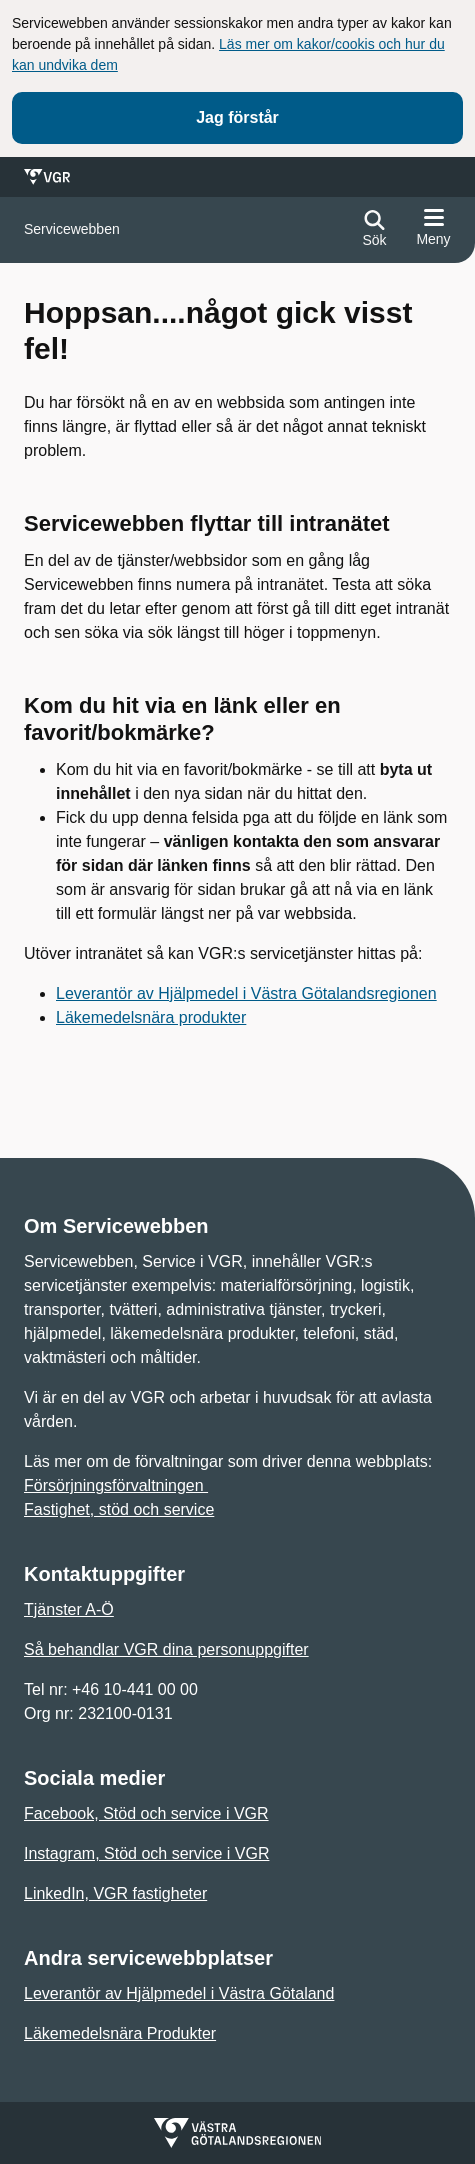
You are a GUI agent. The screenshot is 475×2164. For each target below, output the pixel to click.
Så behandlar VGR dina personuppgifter (166, 1649)
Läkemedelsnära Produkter (120, 2033)
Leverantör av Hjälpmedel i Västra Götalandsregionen (246, 993)
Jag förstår (237, 117)
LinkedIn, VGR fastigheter (115, 1893)
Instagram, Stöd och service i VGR (146, 1853)
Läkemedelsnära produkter (151, 1017)
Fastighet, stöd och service (119, 1509)
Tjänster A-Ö (69, 1609)
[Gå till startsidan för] (72, 229)
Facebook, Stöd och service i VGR (146, 1813)
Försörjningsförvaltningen (116, 1485)
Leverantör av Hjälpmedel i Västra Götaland (179, 1993)
